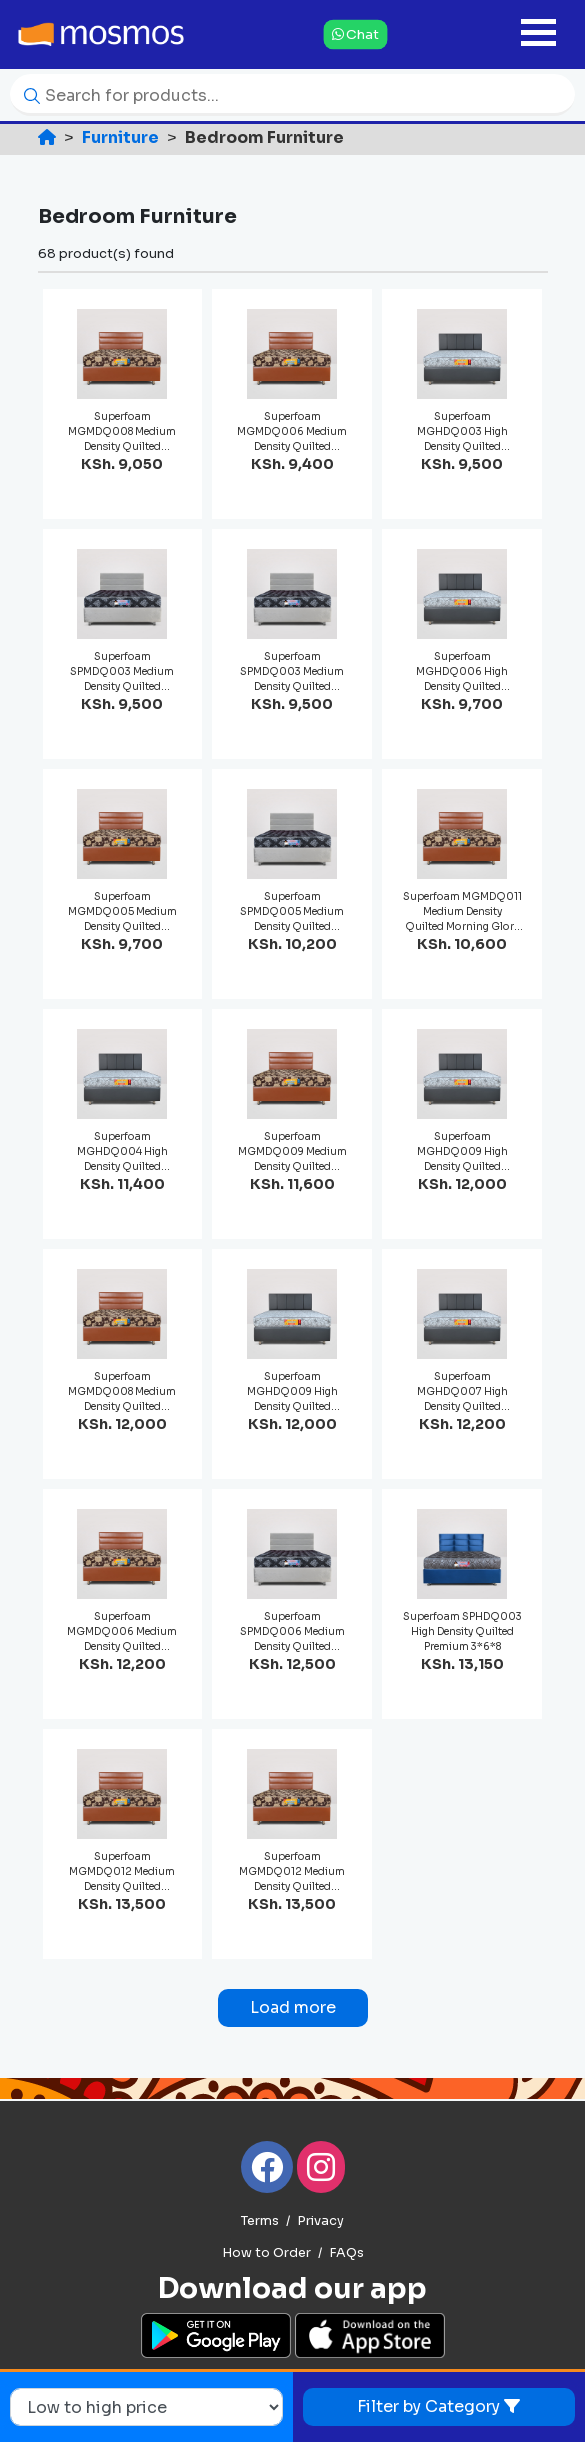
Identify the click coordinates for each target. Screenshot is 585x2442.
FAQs (346, 2253)
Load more (293, 2007)
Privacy (320, 2221)
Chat (355, 34)
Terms (260, 2221)
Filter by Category (438, 2406)
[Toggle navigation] (538, 34)
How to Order (266, 2253)
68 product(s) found (106, 253)
